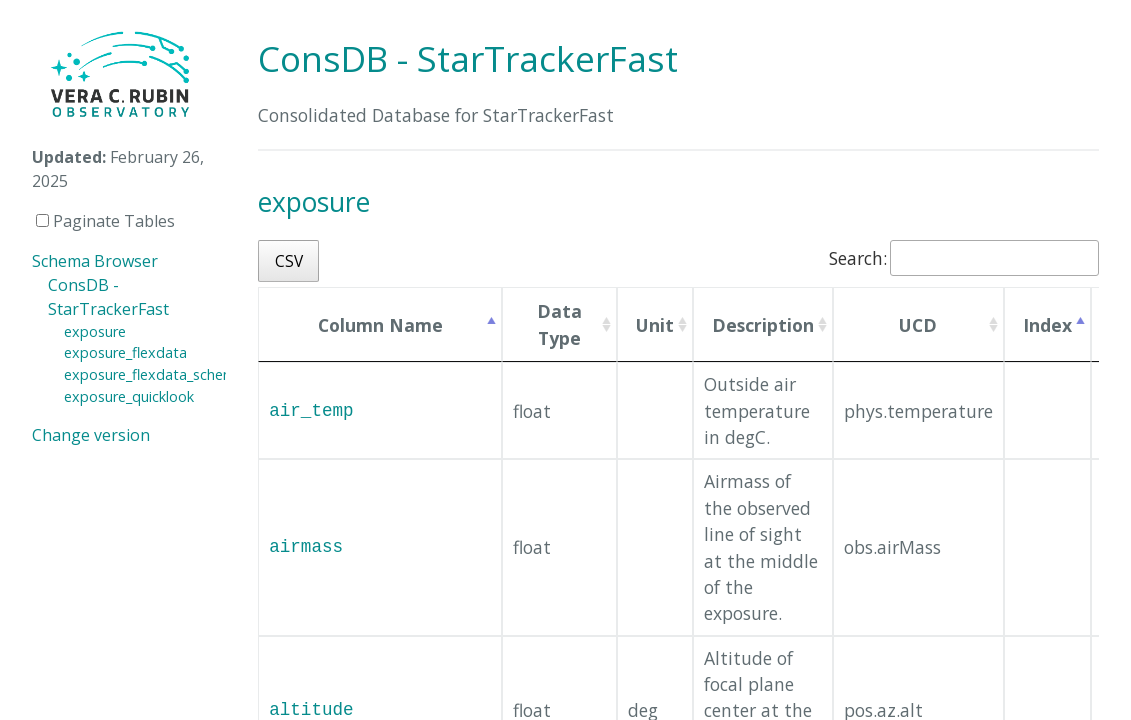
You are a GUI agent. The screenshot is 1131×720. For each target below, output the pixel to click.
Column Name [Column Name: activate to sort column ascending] (380, 325)
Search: (964, 258)
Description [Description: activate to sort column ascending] (763, 325)
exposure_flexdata (125, 352)
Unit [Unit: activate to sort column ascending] (655, 325)
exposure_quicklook (129, 396)
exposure (95, 331)
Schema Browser (95, 261)
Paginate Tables (105, 221)
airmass (306, 547)
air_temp (311, 411)
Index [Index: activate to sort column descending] (1047, 325)
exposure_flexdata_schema (154, 374)
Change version (91, 435)
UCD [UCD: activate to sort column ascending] (918, 325)
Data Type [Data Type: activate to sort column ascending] (559, 324)
